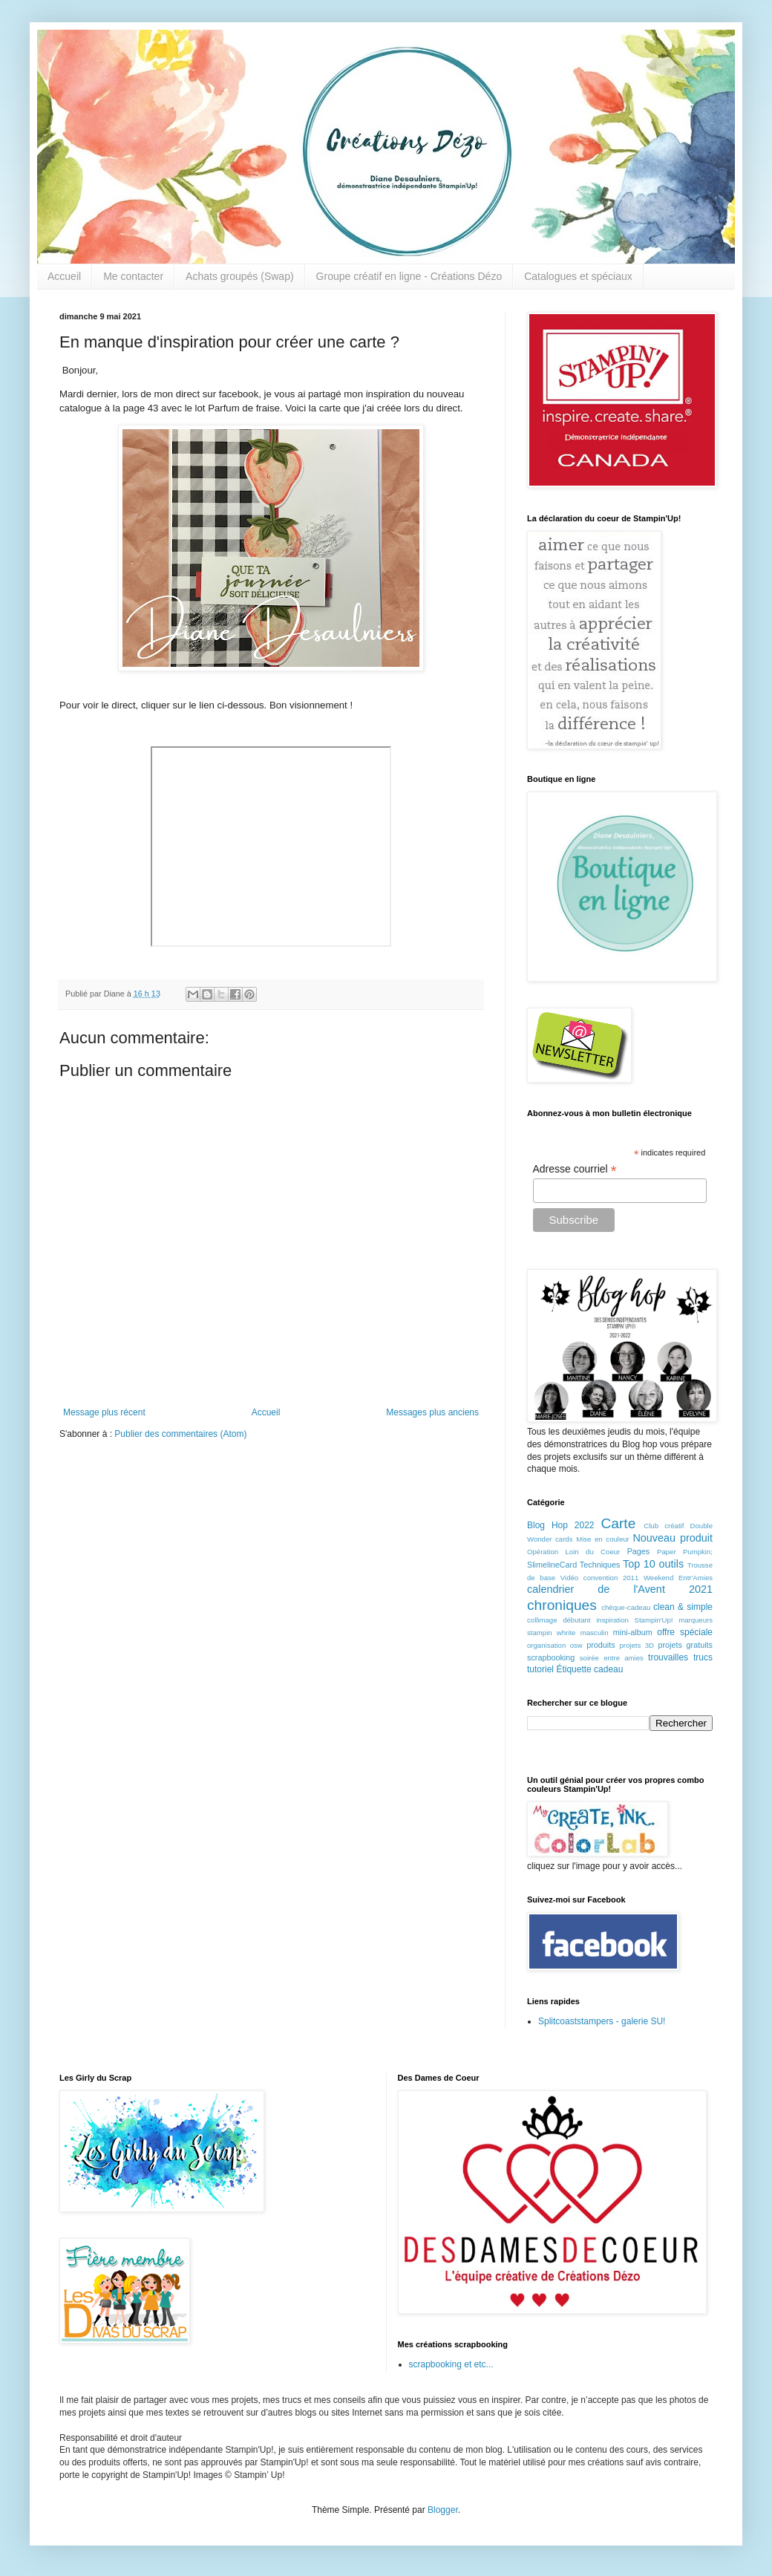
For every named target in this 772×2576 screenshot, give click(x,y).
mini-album (632, 1632)
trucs (703, 1657)
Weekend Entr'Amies (678, 1578)
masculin (594, 1632)
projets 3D (636, 1645)
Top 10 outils (653, 1564)
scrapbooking (551, 1657)
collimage (542, 1620)
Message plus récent (104, 1412)
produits (600, 1644)
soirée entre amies (612, 1658)
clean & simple (683, 1607)
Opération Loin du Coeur (573, 1552)
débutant (576, 1620)
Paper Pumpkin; (685, 1552)
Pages (638, 1551)
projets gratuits (685, 1644)
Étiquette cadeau (589, 1669)
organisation (546, 1645)
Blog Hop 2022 (561, 1525)
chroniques (562, 1605)
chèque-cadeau (625, 1607)
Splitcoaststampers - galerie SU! (601, 2021)
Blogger (443, 2510)
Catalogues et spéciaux (578, 276)
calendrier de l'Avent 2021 (620, 1589)
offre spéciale (685, 1632)
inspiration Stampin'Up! (634, 1620)
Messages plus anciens (432, 1412)
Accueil (64, 276)
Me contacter (133, 276)
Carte (618, 1523)
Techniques (600, 1564)
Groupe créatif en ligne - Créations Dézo (409, 276)
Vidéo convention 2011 (599, 1578)
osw (576, 1645)
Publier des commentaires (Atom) (180, 1434)
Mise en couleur (602, 1539)
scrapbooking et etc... (451, 2364)
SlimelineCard (552, 1564)
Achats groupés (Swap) (240, 276)
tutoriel (540, 1669)
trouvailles (668, 1657)
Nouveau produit (672, 1538)
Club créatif (664, 1526)
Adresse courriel (575, 1169)
